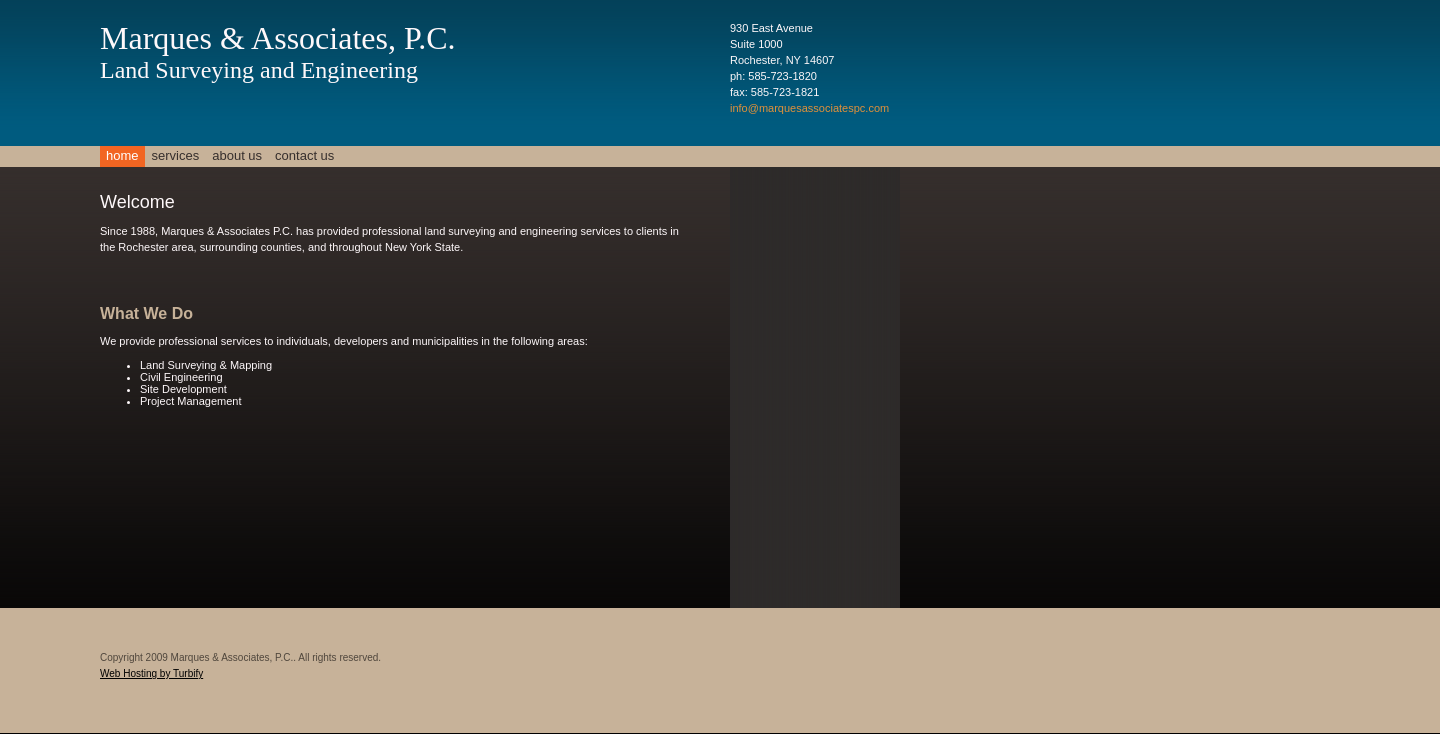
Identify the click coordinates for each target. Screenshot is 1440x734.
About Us (237, 155)
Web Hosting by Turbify (151, 673)
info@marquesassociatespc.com (809, 108)
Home (122, 155)
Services (176, 155)
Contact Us (304, 155)
